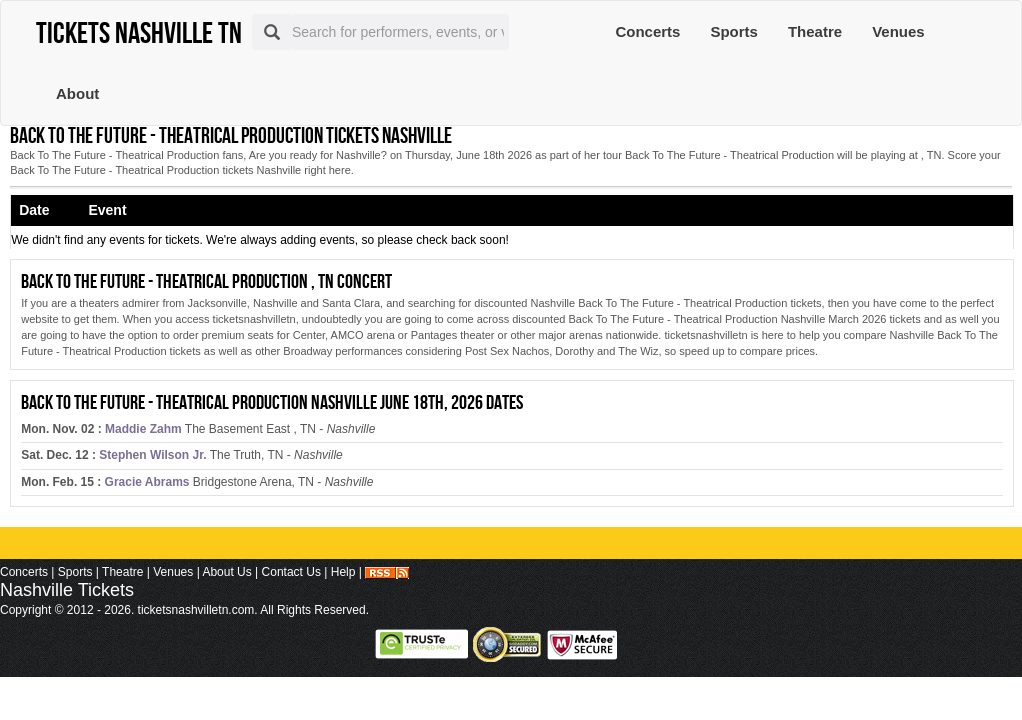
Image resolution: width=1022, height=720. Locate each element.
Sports (734, 31)
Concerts (647, 31)
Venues (898, 31)
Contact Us (291, 572)
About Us (226, 572)
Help (343, 572)
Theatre (815, 31)
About (77, 93)
